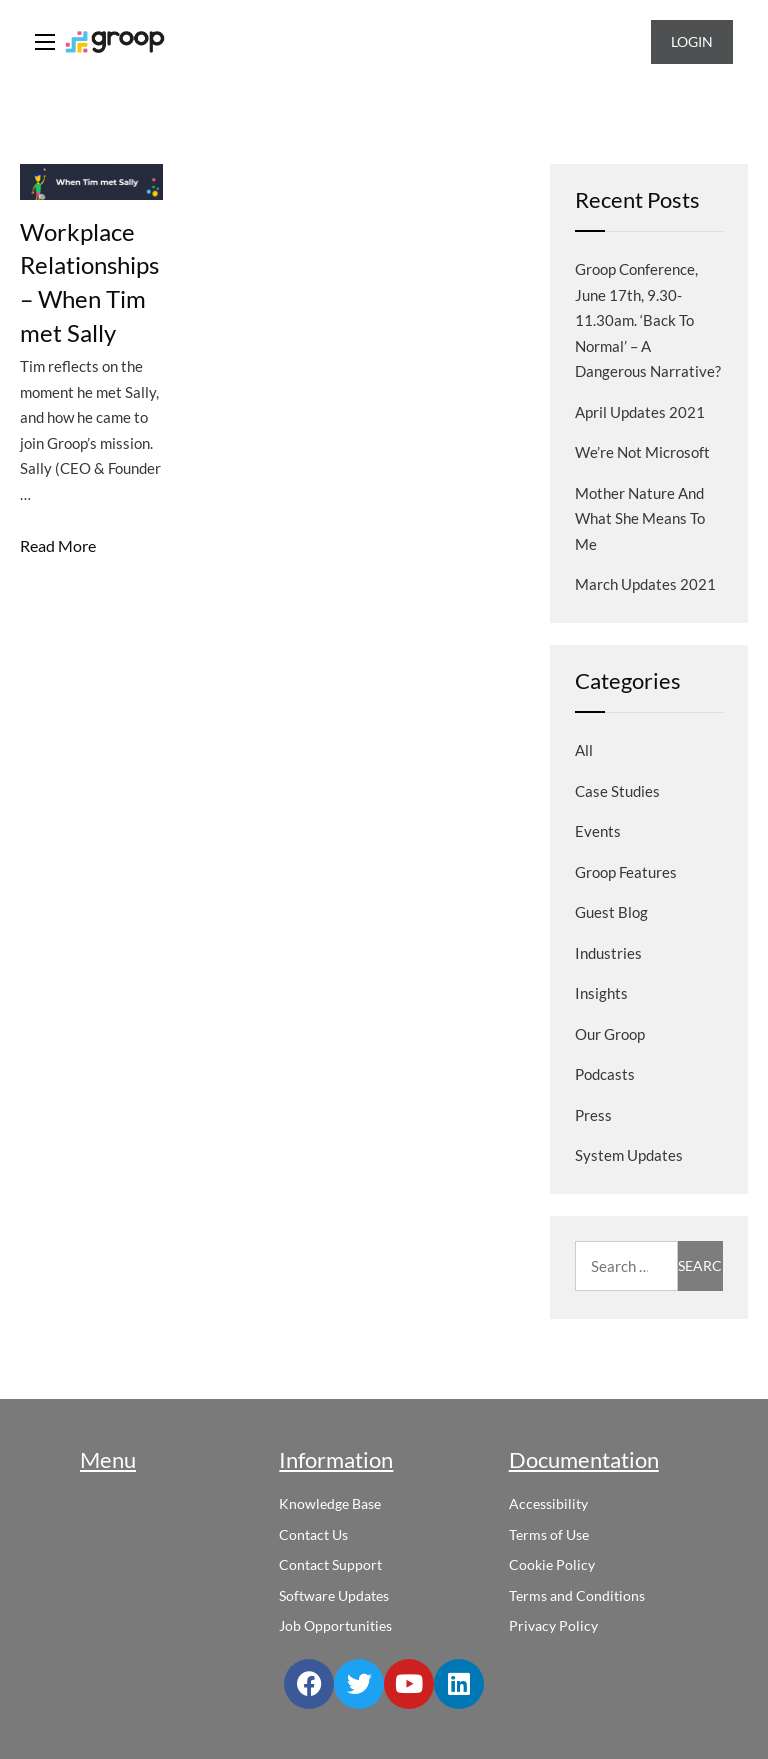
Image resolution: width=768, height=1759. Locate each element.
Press (593, 1115)
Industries (608, 953)
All (584, 750)
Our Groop (610, 1034)
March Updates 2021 (645, 584)
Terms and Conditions (577, 1595)
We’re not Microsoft (642, 452)
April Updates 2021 (640, 412)
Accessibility (548, 1503)
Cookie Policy (552, 1564)
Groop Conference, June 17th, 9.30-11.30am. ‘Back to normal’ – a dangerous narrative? (648, 320)
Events (598, 831)
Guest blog (611, 912)
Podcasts (605, 1074)
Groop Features (626, 872)
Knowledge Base (330, 1503)
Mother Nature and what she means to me (640, 518)
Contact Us (313, 1534)
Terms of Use (549, 1534)
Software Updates (334, 1595)
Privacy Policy (553, 1625)
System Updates (629, 1155)
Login (692, 41)
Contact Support (330, 1564)
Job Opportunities (335, 1625)
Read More (58, 545)
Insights (601, 993)
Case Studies (617, 791)
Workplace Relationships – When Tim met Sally (89, 282)
